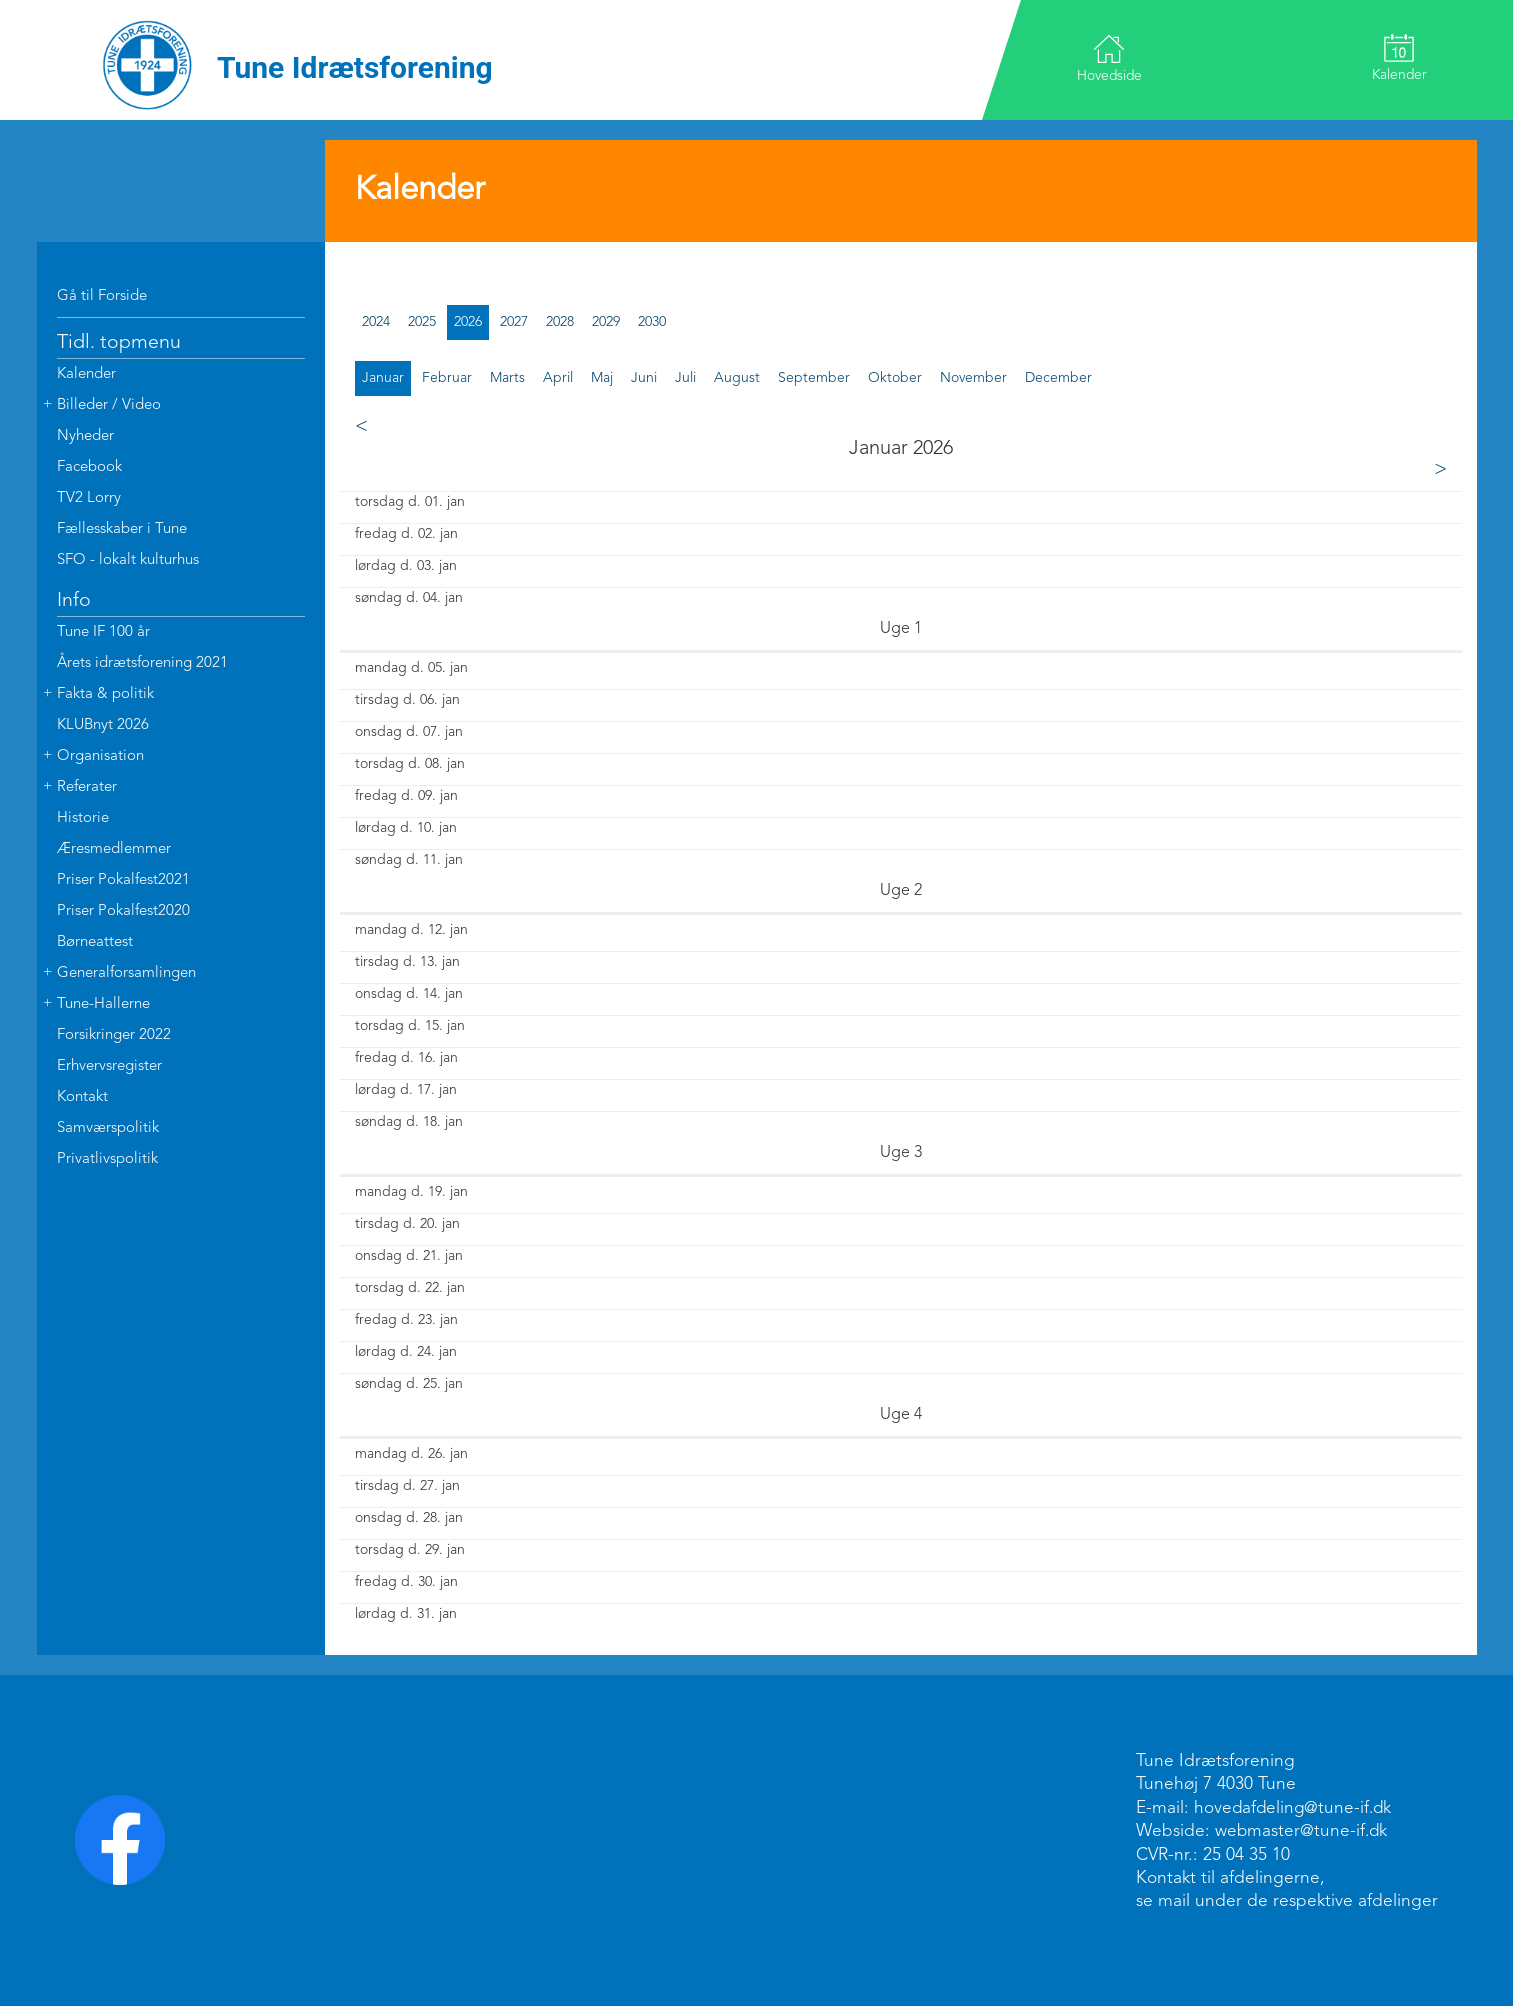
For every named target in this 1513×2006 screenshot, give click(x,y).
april (558, 378)
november (973, 378)
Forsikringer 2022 (114, 1035)
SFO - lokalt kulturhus (128, 560)
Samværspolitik (108, 1128)
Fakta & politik (105, 694)
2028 (560, 322)
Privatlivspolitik (107, 1159)
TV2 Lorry (89, 498)
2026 (468, 322)
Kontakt (82, 1097)
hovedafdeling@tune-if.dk (1295, 1808)
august (737, 378)
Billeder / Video (109, 405)
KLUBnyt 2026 (103, 725)
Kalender (1398, 58)
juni (644, 378)
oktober (895, 378)
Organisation (100, 756)
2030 (652, 322)
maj (602, 378)
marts (507, 378)
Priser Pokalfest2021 (123, 880)
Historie (83, 818)
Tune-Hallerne (103, 1004)
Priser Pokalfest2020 (123, 911)
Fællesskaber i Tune (122, 529)
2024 (376, 322)
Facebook (89, 467)
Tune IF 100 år (103, 632)
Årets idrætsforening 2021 (142, 663)
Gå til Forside (102, 296)
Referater (87, 787)
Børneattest (95, 942)
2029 (606, 322)
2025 (422, 322)
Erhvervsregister (109, 1066)
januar (383, 378)
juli (685, 378)
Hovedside (1110, 58)
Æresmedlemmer (114, 849)
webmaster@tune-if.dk (1302, 1831)
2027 (514, 322)
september (814, 378)
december (1058, 378)
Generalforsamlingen (126, 973)
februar (447, 378)
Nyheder (85, 436)
